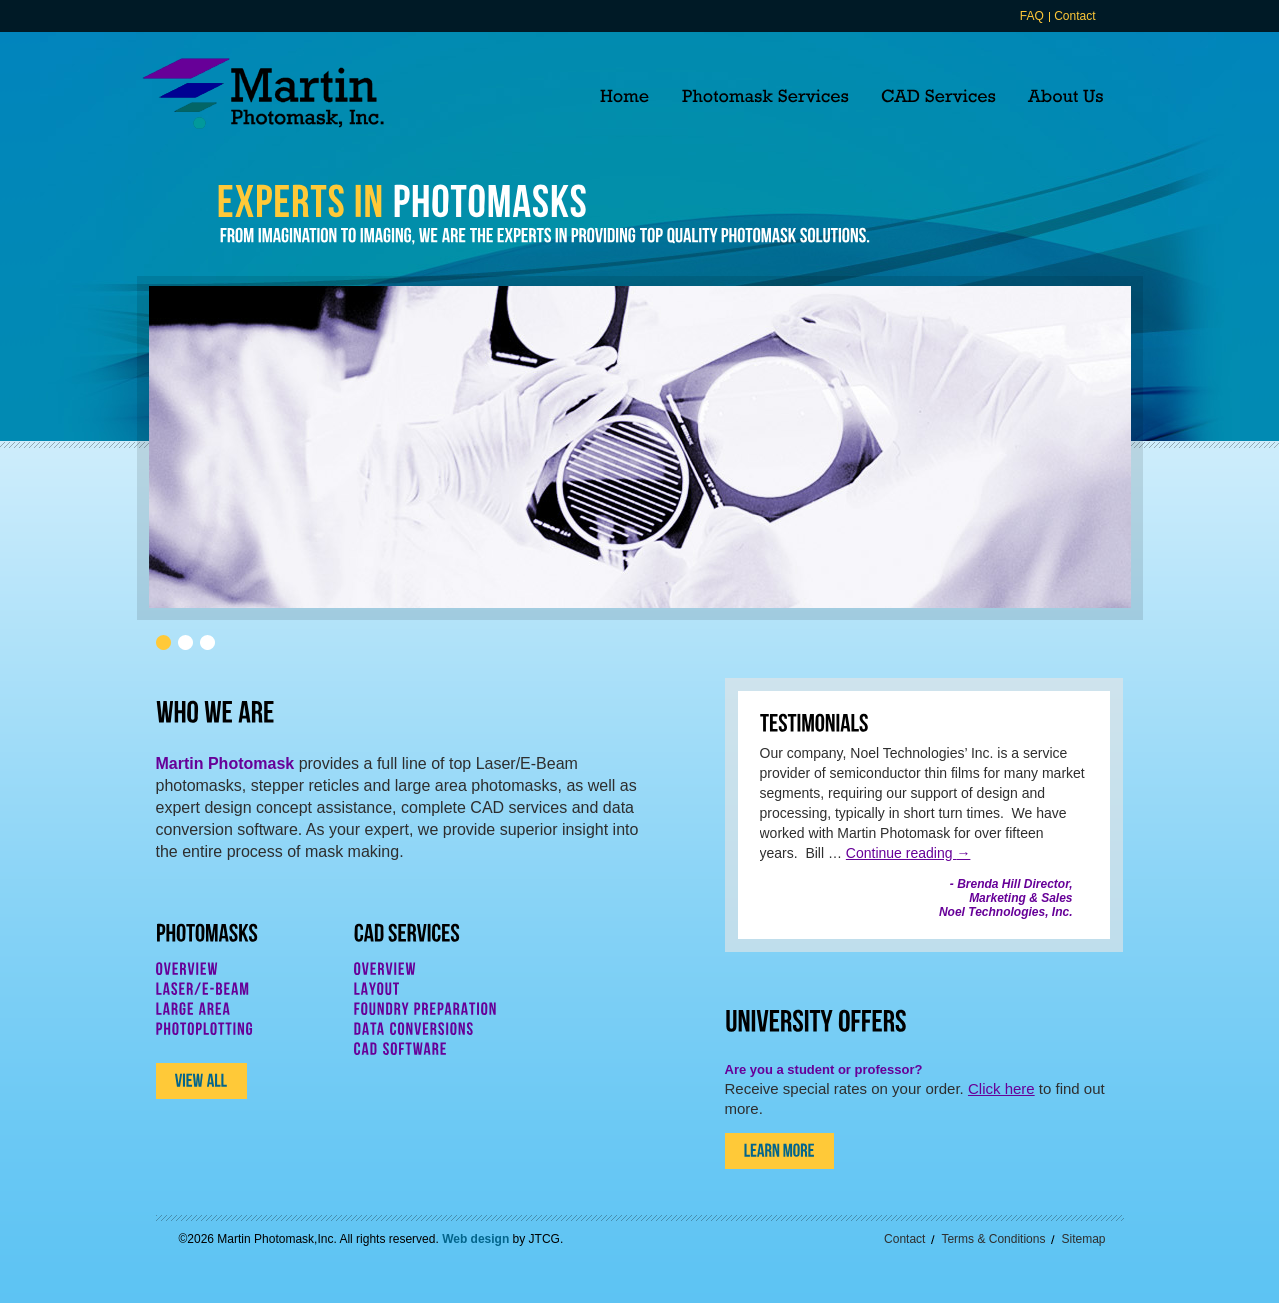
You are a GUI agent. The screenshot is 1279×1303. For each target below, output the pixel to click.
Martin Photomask (225, 763)
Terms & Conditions (993, 1239)
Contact (1074, 16)
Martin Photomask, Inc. (263, 93)
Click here (1001, 1088)
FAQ (1032, 16)
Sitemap (1083, 1239)
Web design (475, 1239)
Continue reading (908, 853)
